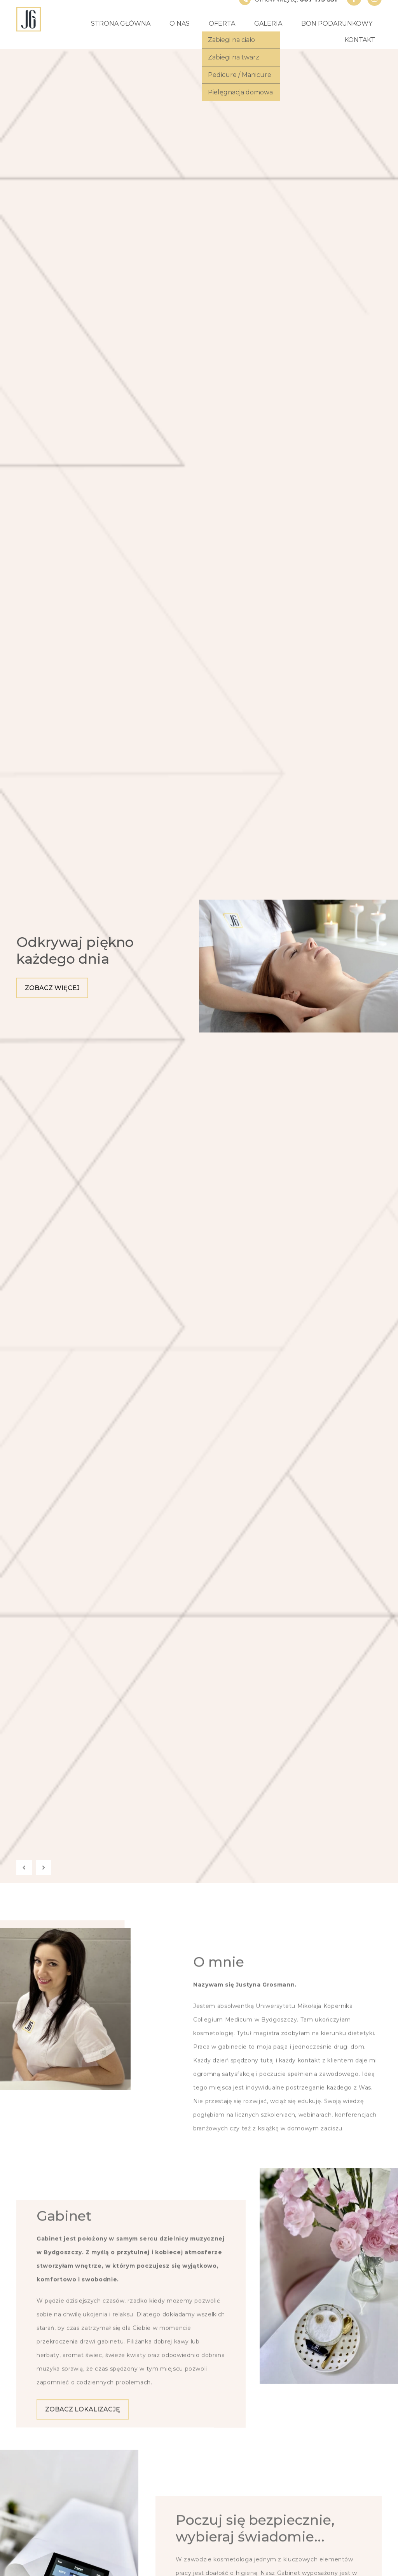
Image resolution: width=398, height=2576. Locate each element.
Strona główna (120, 23)
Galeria (268, 23)
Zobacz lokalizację (82, 2564)
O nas (179, 23)
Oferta (222, 23)
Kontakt (359, 40)
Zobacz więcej (52, 988)
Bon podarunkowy (336, 23)
